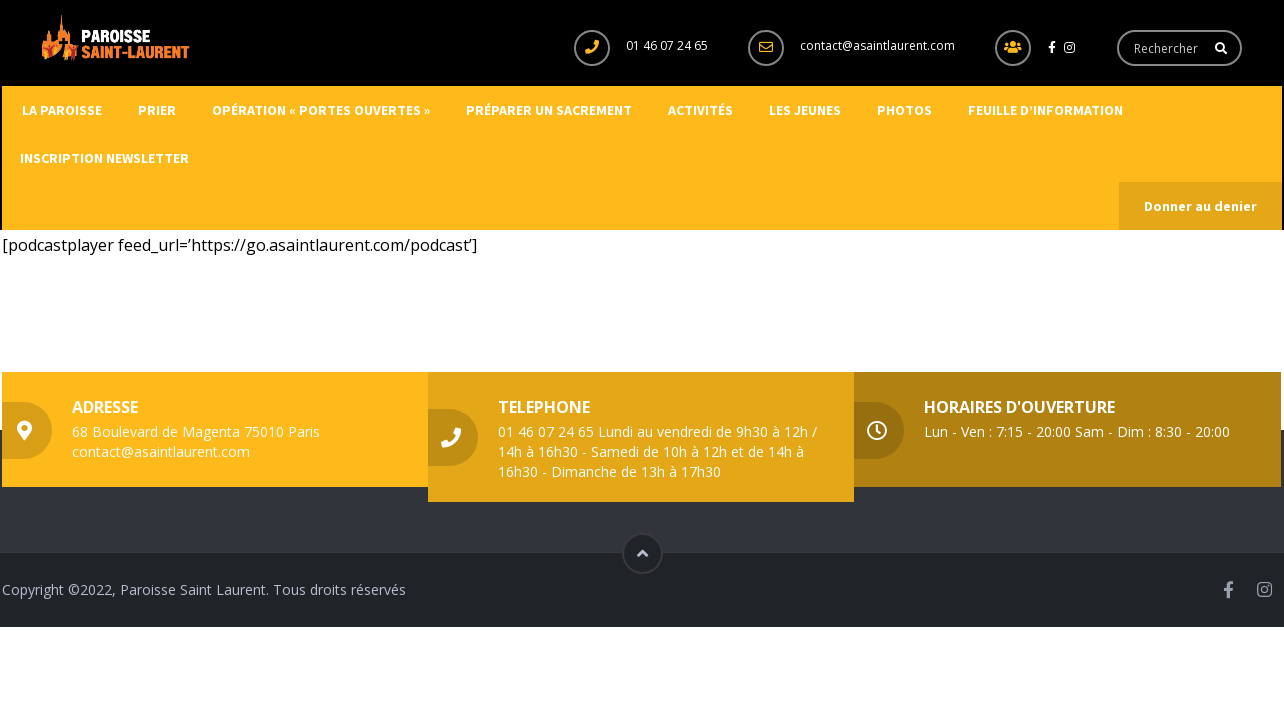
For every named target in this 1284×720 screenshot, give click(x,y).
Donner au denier (1200, 206)
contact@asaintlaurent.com (877, 45)
